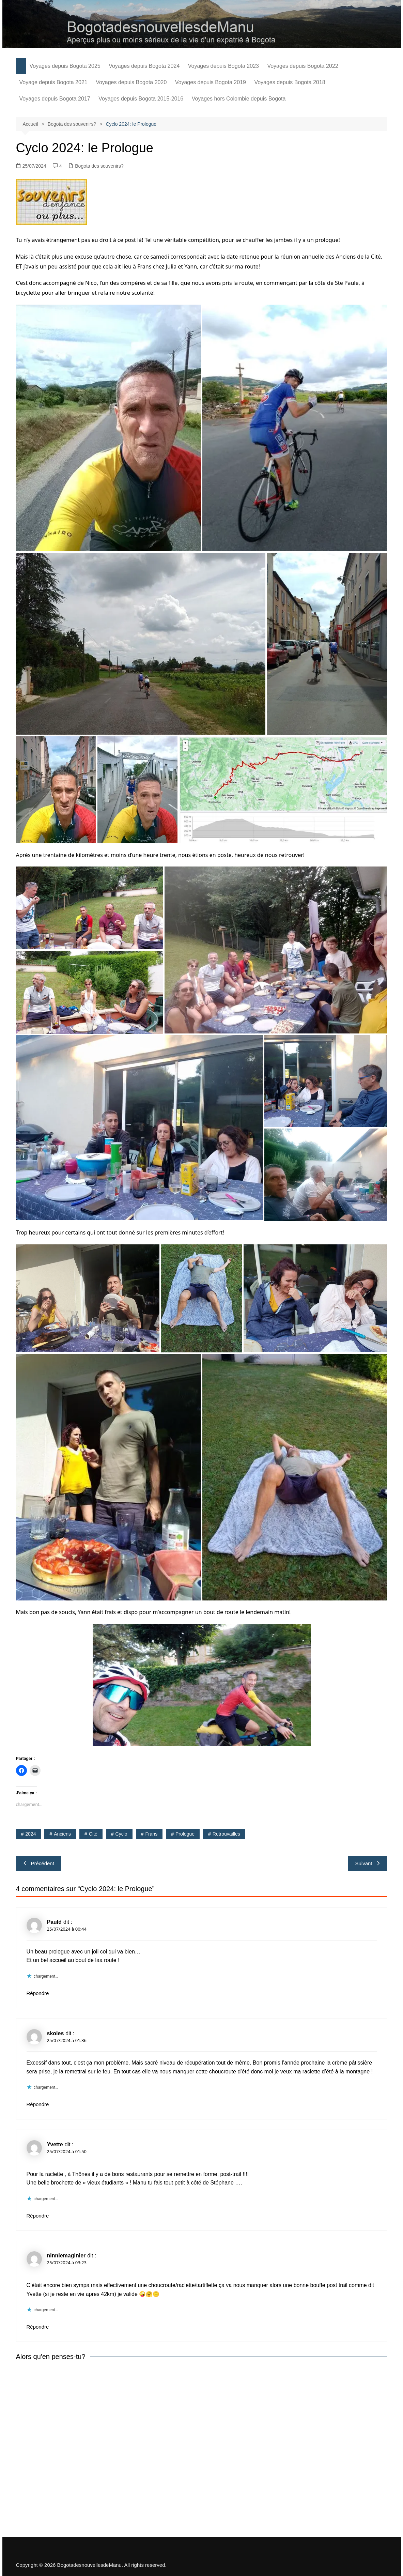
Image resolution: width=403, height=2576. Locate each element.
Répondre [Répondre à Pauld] (38, 1993)
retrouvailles (226, 1834)
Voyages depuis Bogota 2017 (54, 99)
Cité (93, 1834)
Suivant (367, 1863)
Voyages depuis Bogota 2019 (210, 82)
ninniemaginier (66, 2255)
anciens (62, 1834)
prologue (185, 1834)
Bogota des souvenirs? (99, 166)
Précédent (38, 1863)
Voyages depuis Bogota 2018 (289, 82)
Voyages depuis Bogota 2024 (144, 66)
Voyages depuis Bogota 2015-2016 (140, 99)
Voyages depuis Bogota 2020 (131, 82)
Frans (151, 1834)
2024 (30, 1834)
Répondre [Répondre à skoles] (38, 2104)
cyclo (121, 1834)
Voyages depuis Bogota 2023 (223, 66)
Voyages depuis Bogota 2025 (65, 66)
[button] (108, 428)
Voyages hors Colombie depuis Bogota (239, 99)
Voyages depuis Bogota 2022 (302, 66)
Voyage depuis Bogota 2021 (53, 82)
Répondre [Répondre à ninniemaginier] (38, 2327)
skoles (55, 2033)
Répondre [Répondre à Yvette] (38, 2216)
